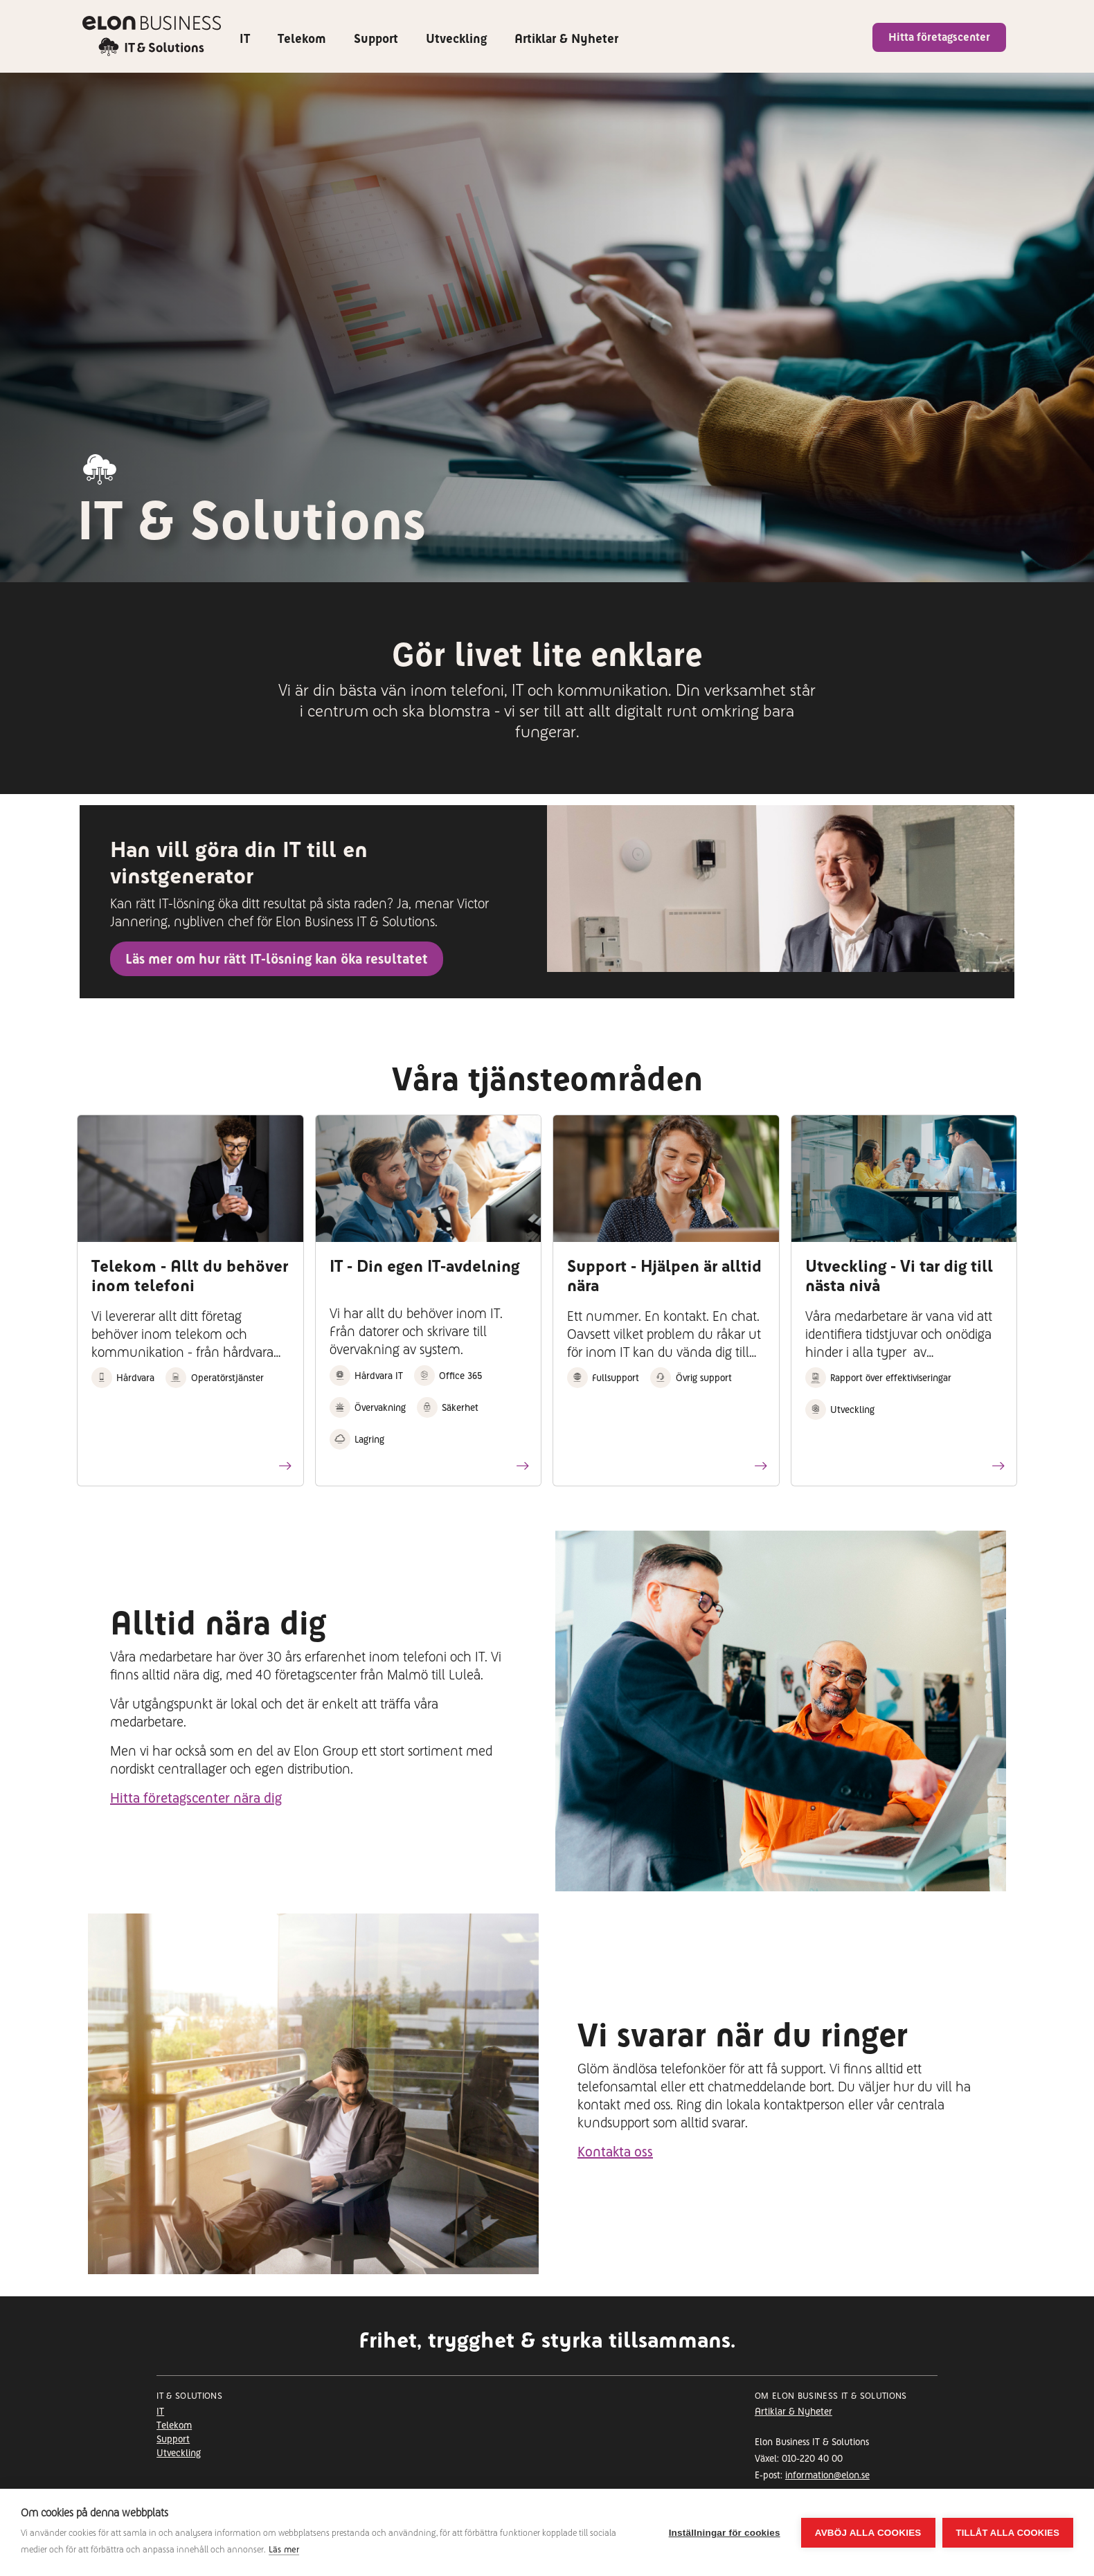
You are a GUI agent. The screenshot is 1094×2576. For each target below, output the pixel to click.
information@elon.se (827, 2474)
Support (376, 38)
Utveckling (456, 38)
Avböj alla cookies (868, 2533)
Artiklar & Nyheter (566, 38)
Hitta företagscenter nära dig (196, 1798)
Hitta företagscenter (939, 37)
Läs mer (284, 2549)
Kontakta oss (615, 2151)
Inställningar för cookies (724, 2533)
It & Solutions (189, 2396)
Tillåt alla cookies (1007, 2533)
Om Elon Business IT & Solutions (831, 2396)
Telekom (302, 38)
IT (245, 38)
